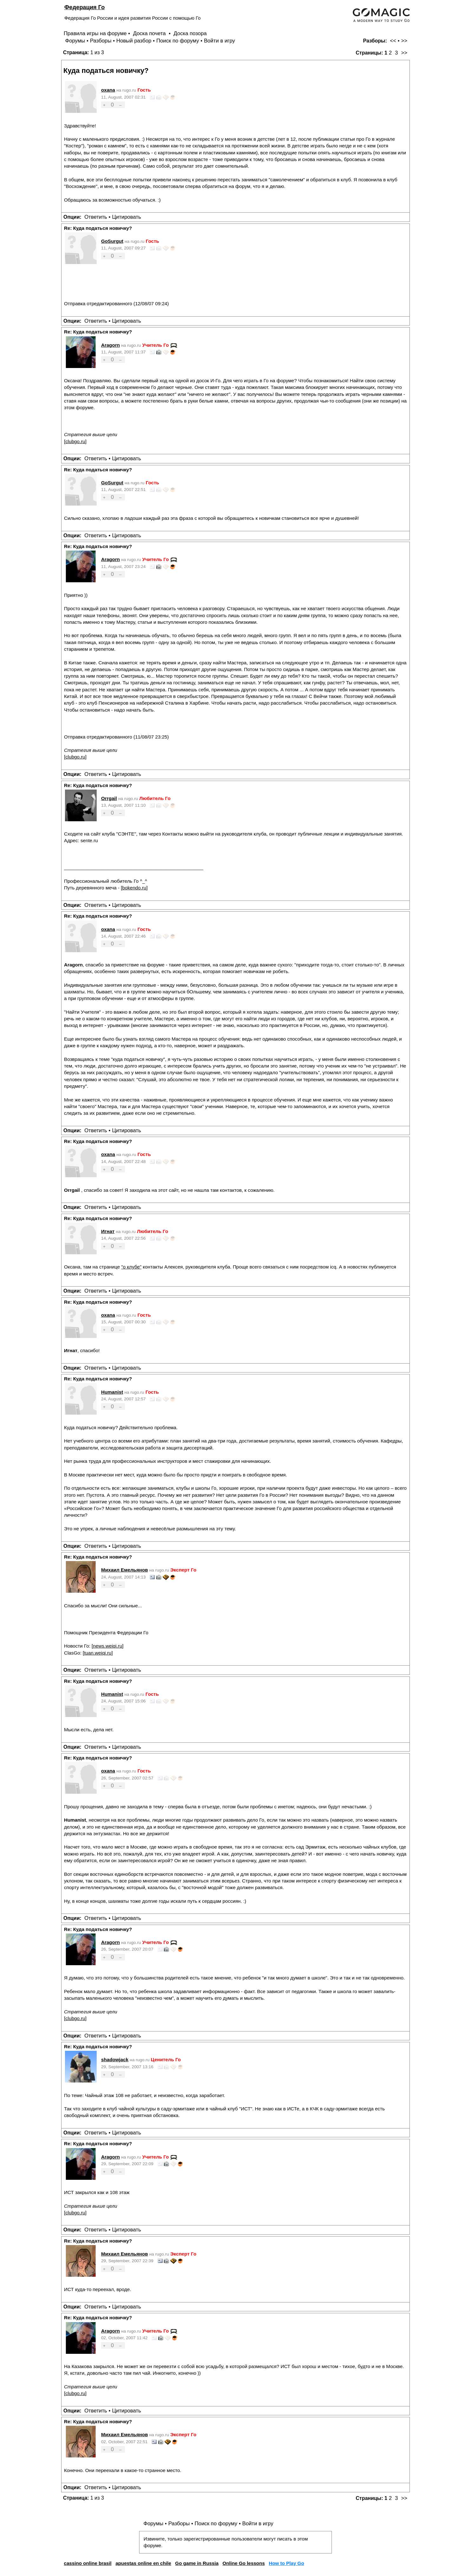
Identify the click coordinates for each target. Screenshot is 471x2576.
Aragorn (110, 345)
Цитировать (126, 217)
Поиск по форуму (177, 41)
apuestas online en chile (143, 2563)
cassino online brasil (87, 2563)
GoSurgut (112, 241)
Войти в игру (219, 41)
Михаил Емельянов (124, 1569)
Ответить (95, 217)
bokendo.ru (134, 887)
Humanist (112, 1392)
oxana (108, 90)
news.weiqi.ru (107, 1646)
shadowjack (114, 2059)
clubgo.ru (75, 441)
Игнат (107, 1231)
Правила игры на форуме (95, 33)
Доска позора (190, 33)
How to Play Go (286, 2563)
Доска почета (150, 33)
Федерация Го (84, 7)
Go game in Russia (197, 2563)
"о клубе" (131, 1266)
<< (393, 41)
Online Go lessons (244, 2563)
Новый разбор (134, 41)
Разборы (101, 41)
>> (404, 41)
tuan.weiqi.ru (97, 1653)
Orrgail (109, 798)
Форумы (75, 41)
